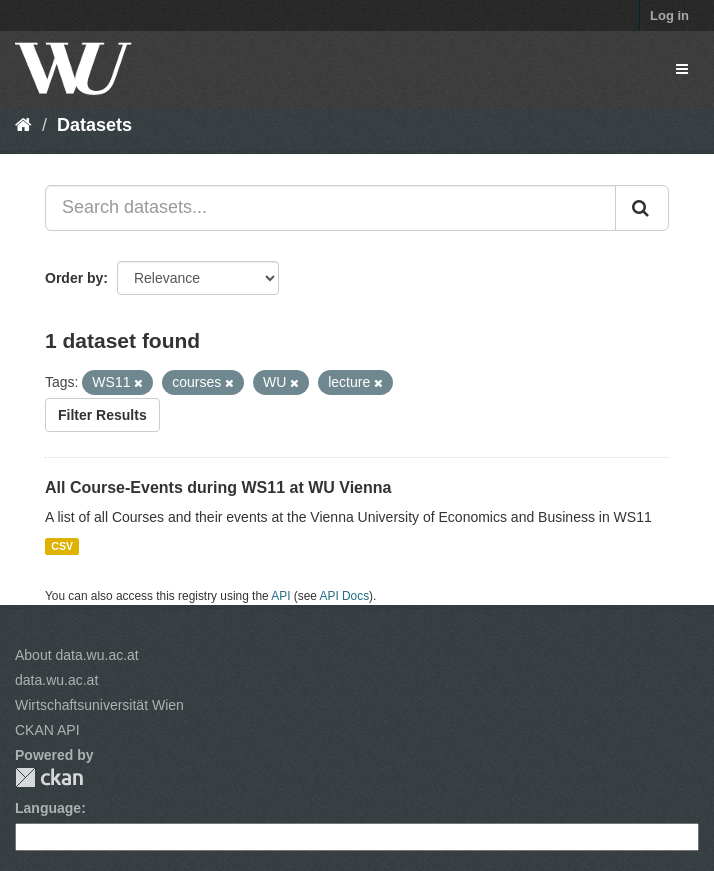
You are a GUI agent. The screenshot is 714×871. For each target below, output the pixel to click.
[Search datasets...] (330, 208)
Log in (669, 15)
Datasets (94, 125)
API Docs (345, 596)
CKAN (49, 777)
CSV (62, 546)
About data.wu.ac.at (77, 655)
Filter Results (102, 415)
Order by (74, 278)
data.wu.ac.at (56, 680)
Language (48, 808)
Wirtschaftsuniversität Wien (99, 705)
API (280, 596)
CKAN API (47, 730)
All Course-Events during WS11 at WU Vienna (218, 487)
